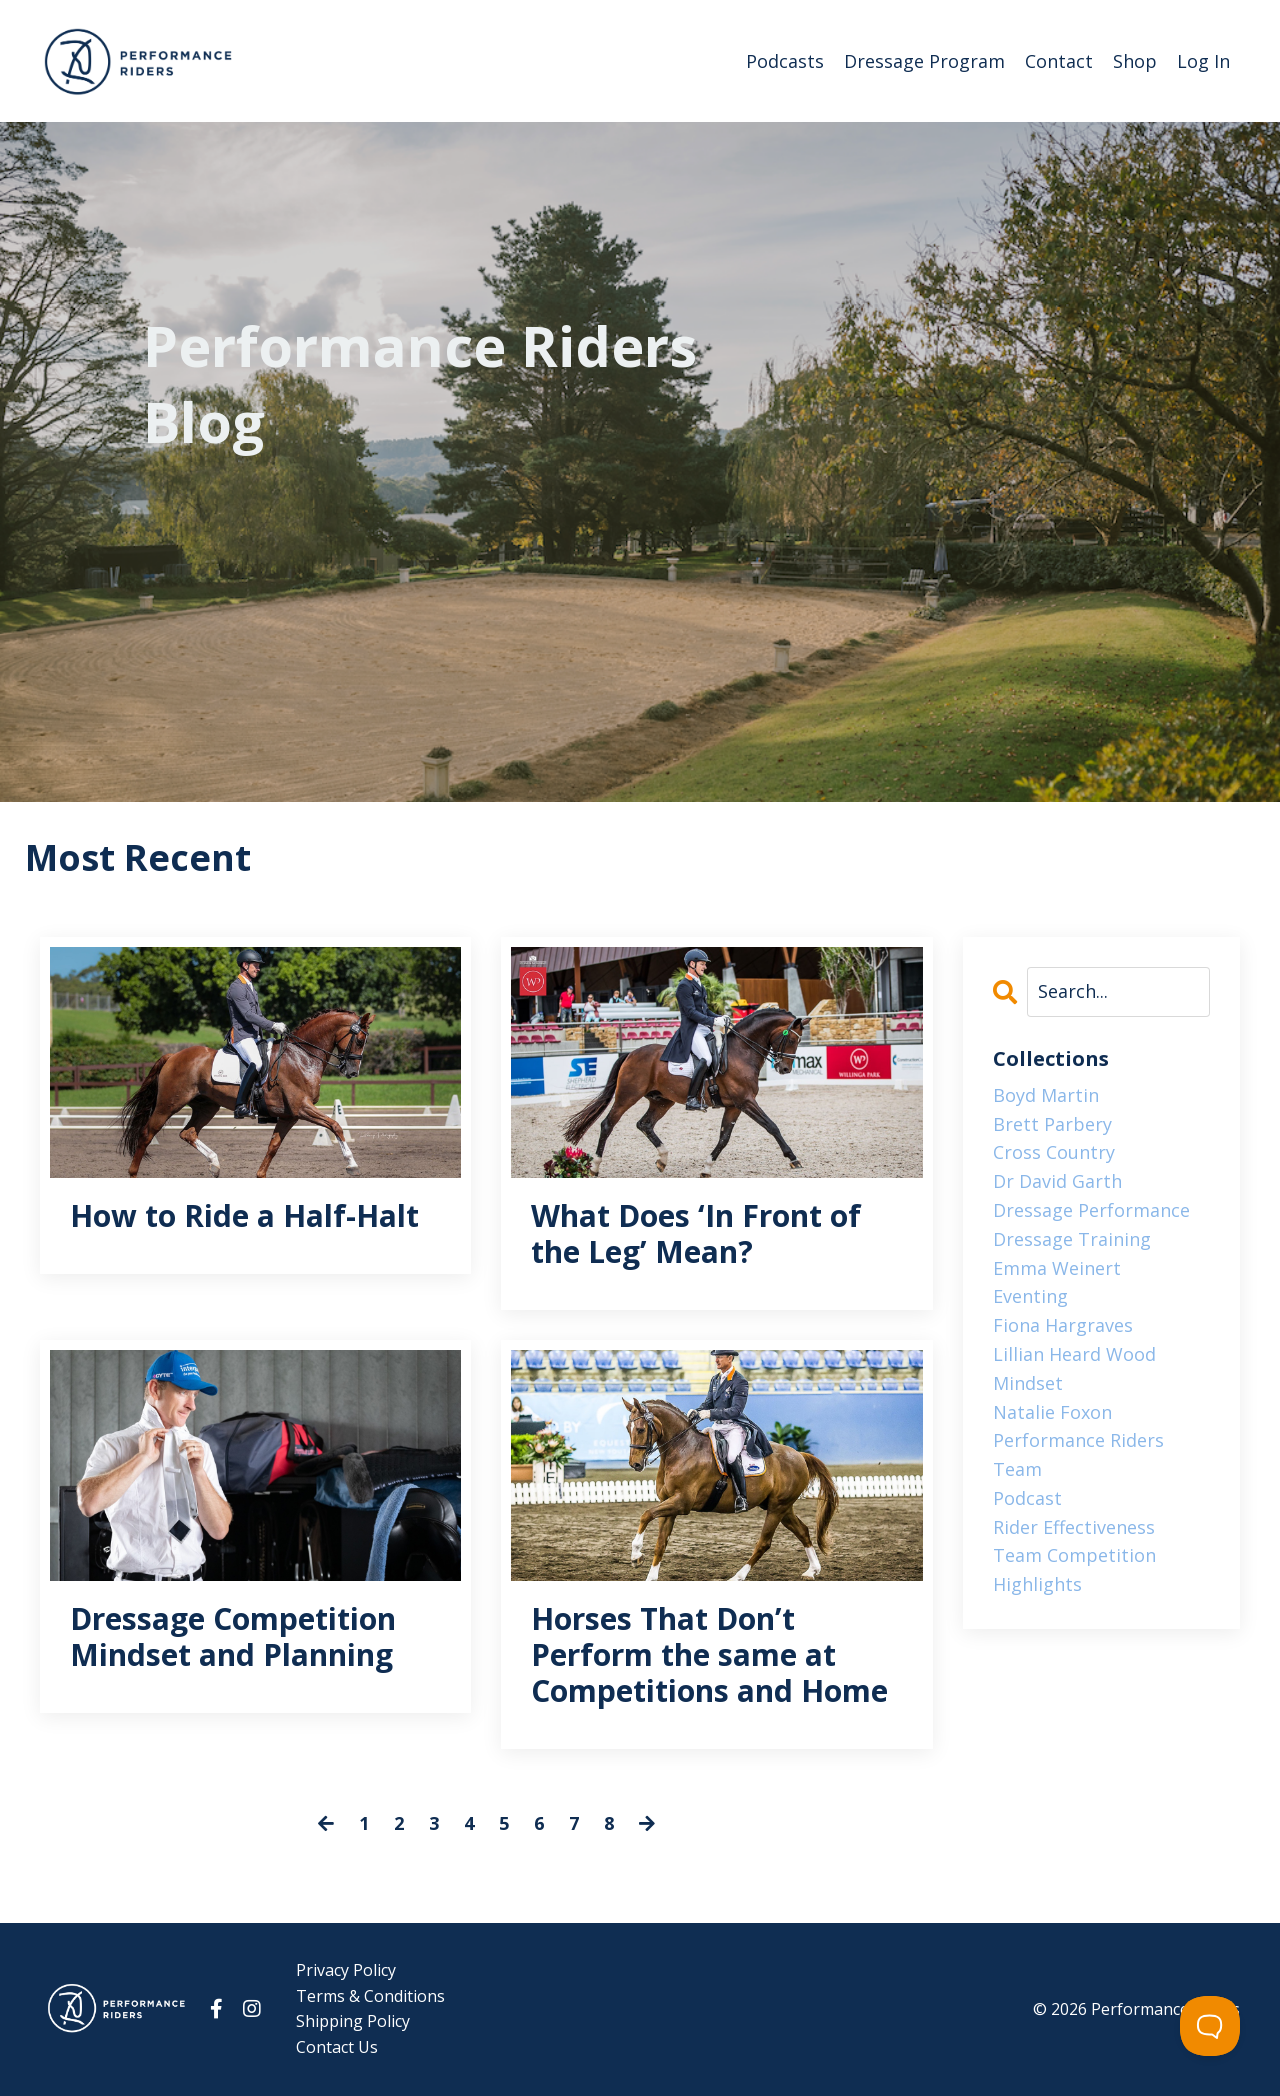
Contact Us (337, 2047)
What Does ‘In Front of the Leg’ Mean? (696, 1234)
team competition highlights (1074, 1569)
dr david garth (1057, 1181)
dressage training (1072, 1239)
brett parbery (1052, 1124)
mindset (1028, 1383)
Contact (1059, 61)
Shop (1135, 61)
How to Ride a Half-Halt (244, 1216)
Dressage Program (924, 61)
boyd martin (1046, 1095)
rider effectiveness (1074, 1527)
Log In (1203, 61)
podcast (1027, 1498)
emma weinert (1057, 1268)
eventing (1030, 1296)
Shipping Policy (353, 2021)
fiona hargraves (1063, 1325)
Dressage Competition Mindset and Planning (233, 1637)
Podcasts (785, 61)
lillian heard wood (1074, 1354)
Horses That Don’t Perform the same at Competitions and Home (709, 1655)
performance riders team (1078, 1454)
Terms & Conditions (370, 1996)
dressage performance (1091, 1210)
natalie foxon (1052, 1412)
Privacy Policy (346, 1970)
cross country (1054, 1152)
